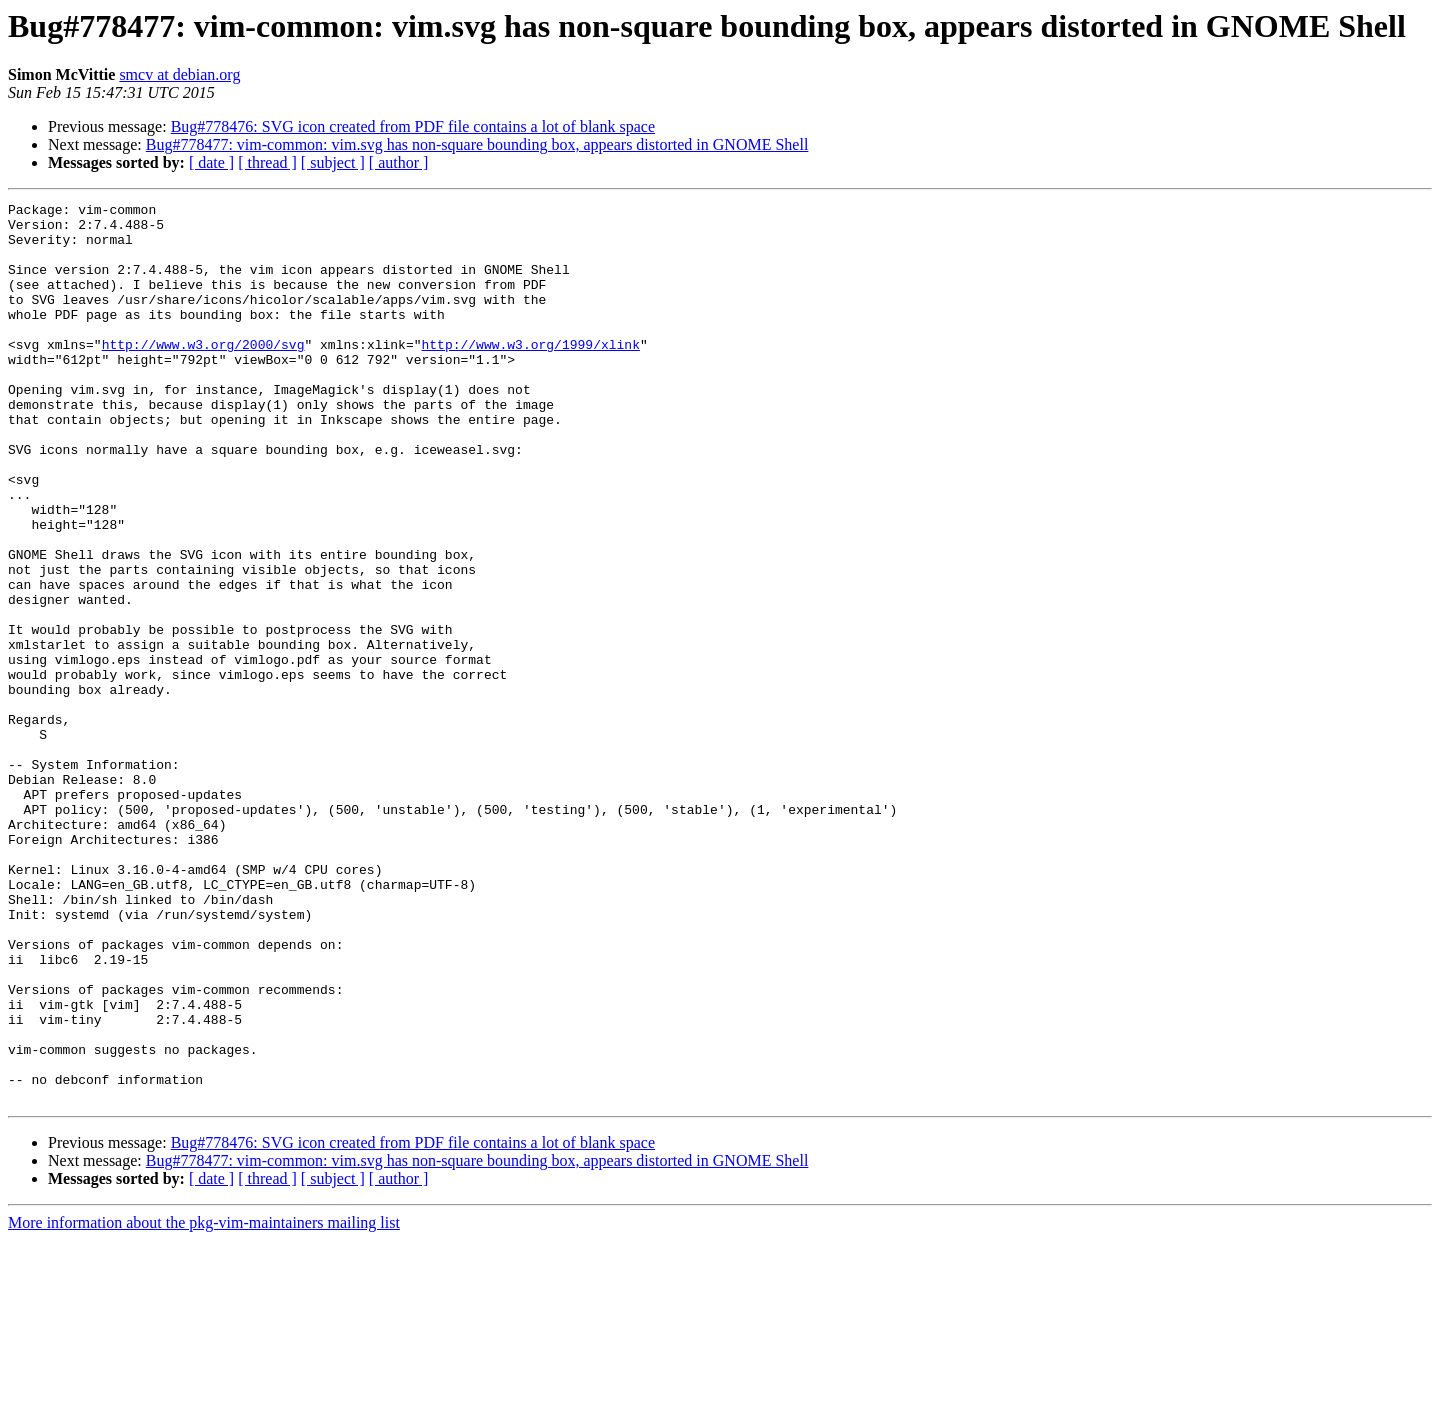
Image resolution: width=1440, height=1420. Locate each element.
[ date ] (211, 162)
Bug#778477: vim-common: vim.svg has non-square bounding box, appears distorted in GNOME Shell (477, 144)
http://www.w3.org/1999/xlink (530, 374)
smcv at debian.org (179, 74)
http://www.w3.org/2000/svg (203, 374)
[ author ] (399, 162)
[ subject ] (333, 162)
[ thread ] (267, 162)
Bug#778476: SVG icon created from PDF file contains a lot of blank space (413, 126)
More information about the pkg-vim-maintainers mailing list (204, 1402)
